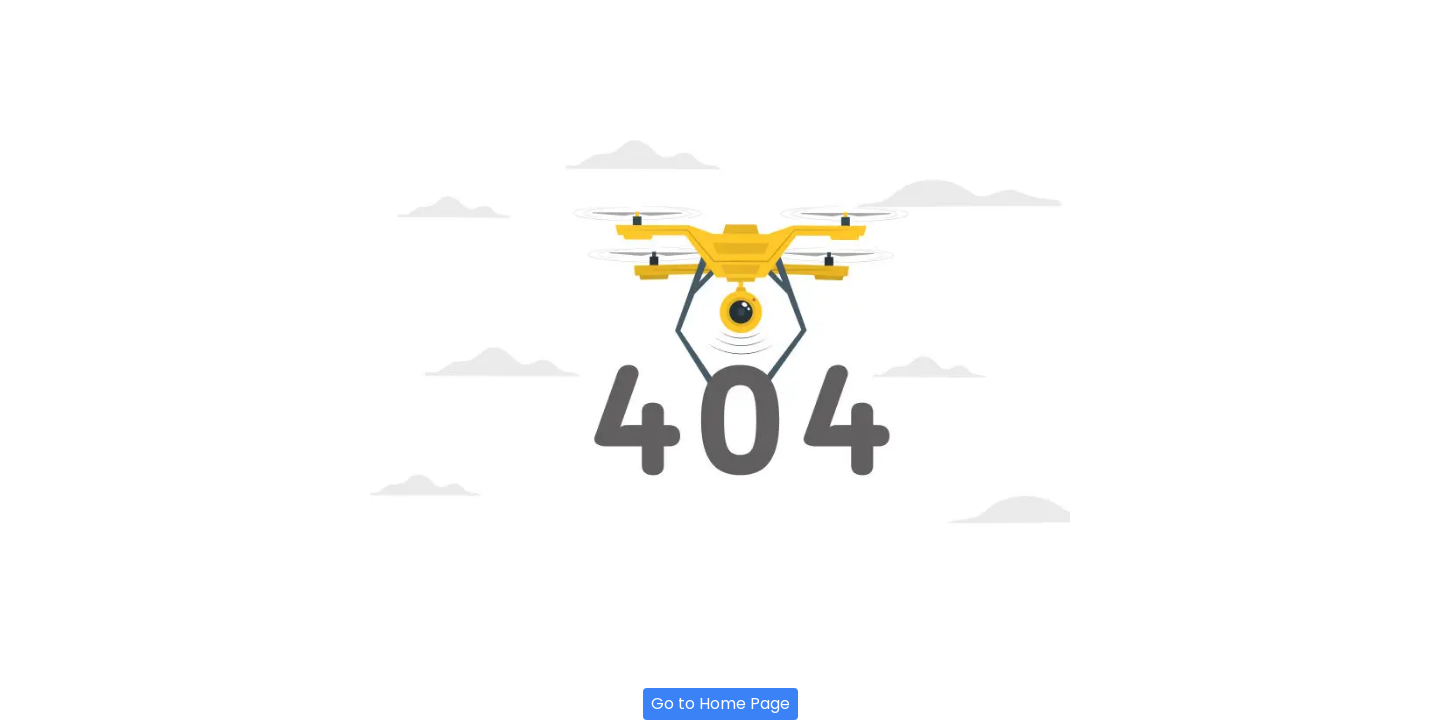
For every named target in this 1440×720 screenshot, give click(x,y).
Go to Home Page (720, 703)
